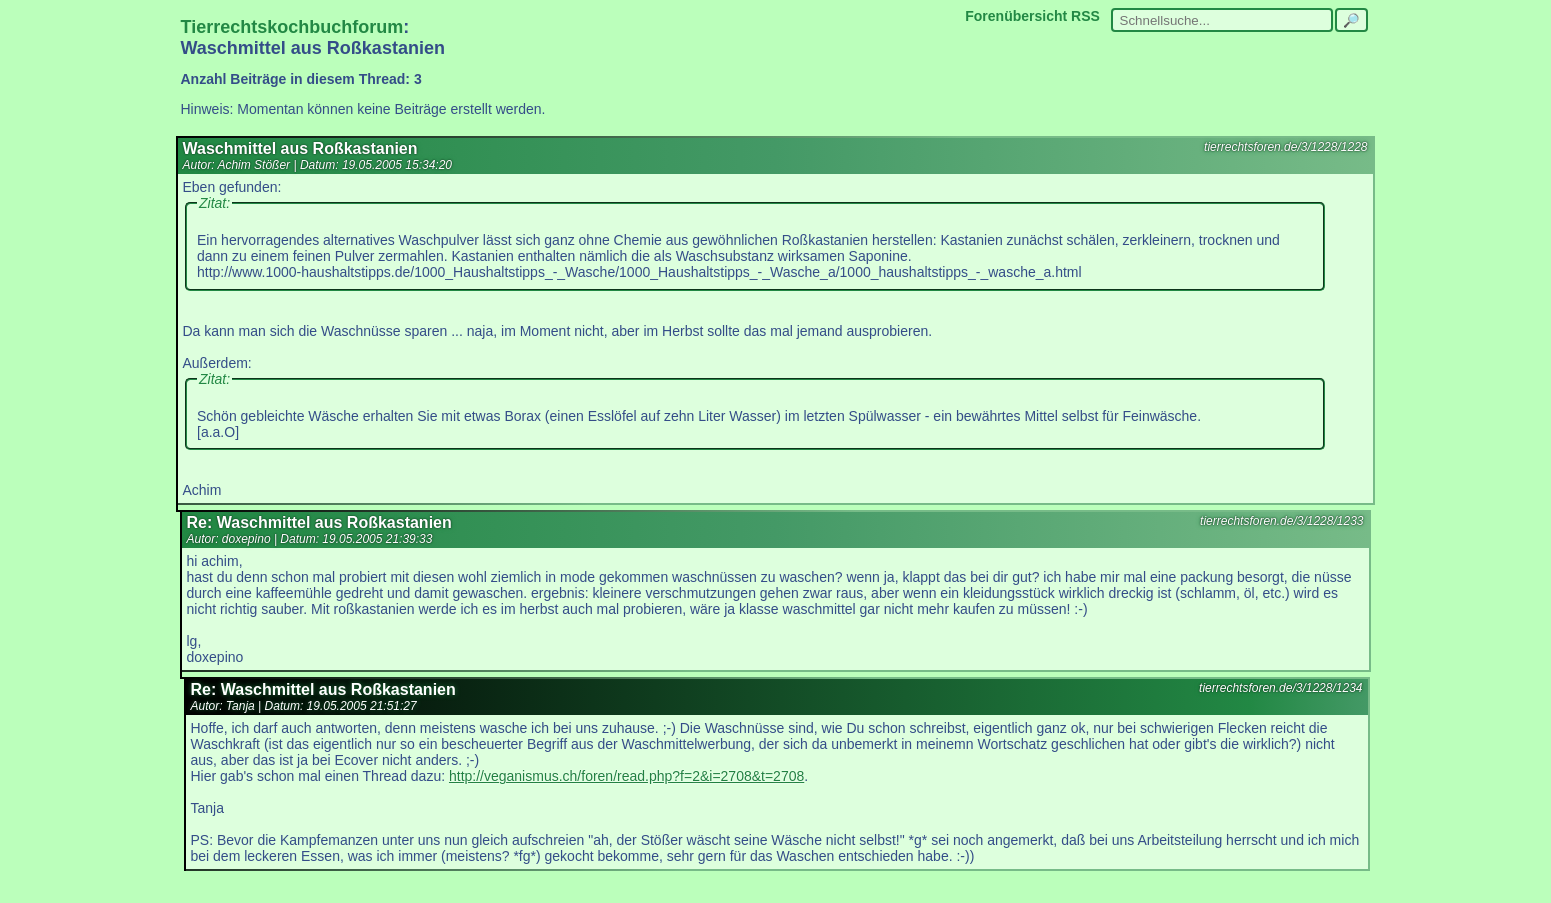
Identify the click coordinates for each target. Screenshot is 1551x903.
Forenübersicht (1016, 16)
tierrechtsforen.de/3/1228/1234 (1280, 688)
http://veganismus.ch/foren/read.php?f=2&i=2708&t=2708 (626, 776)
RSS (1085, 16)
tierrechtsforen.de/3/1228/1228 (1285, 147)
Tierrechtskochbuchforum (292, 27)
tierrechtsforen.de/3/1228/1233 (1281, 521)
